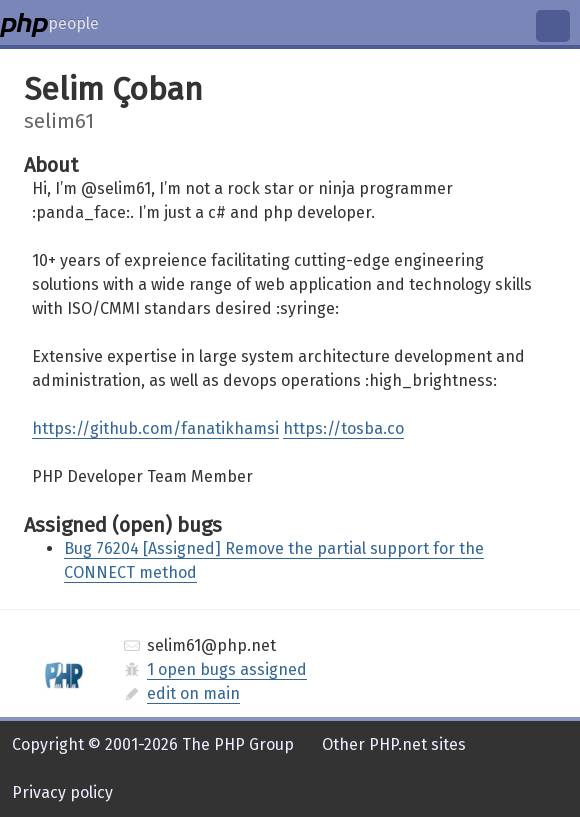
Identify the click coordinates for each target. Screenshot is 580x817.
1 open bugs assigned (227, 669)
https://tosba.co (343, 428)
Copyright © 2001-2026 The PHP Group (153, 744)
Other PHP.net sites (394, 744)
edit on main (193, 693)
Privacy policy (62, 792)
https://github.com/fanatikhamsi (155, 428)
